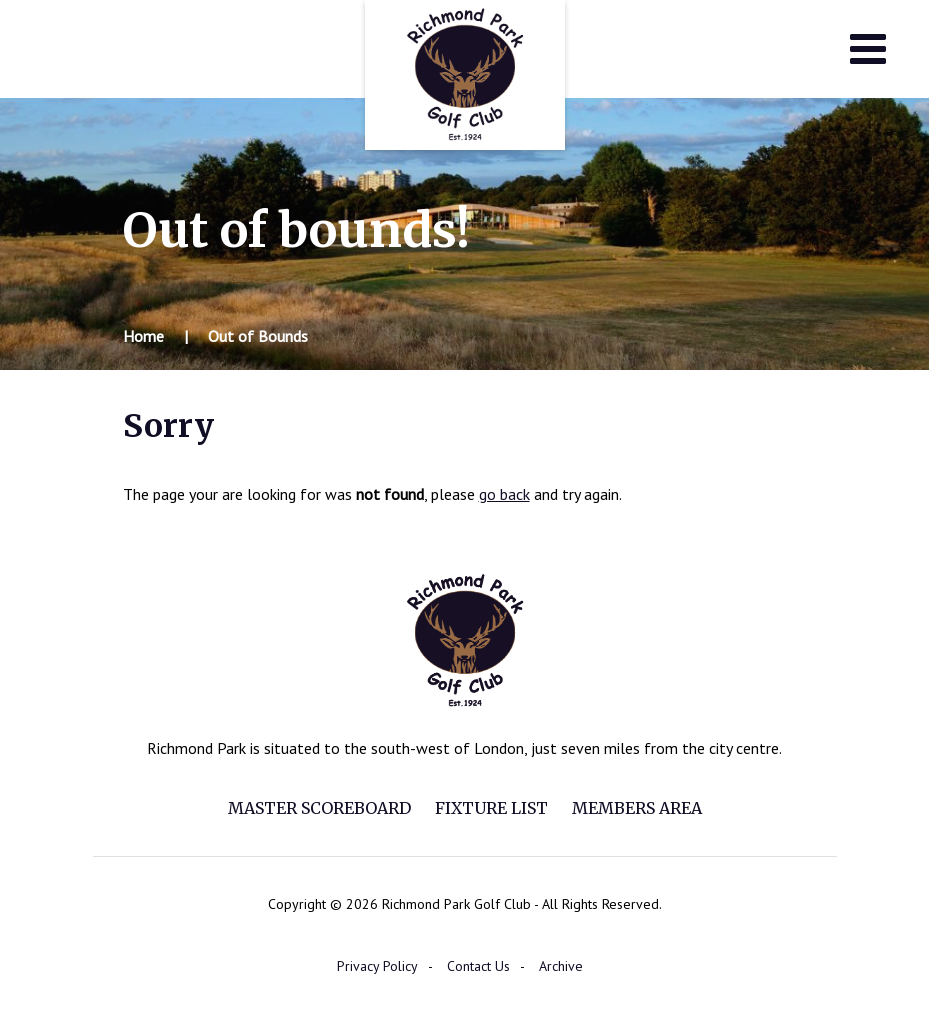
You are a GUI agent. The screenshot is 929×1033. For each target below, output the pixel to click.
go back (504, 494)
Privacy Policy (377, 966)
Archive (561, 966)
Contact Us (478, 966)
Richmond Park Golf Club (465, 75)
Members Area (637, 808)
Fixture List (491, 808)
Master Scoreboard (319, 808)
